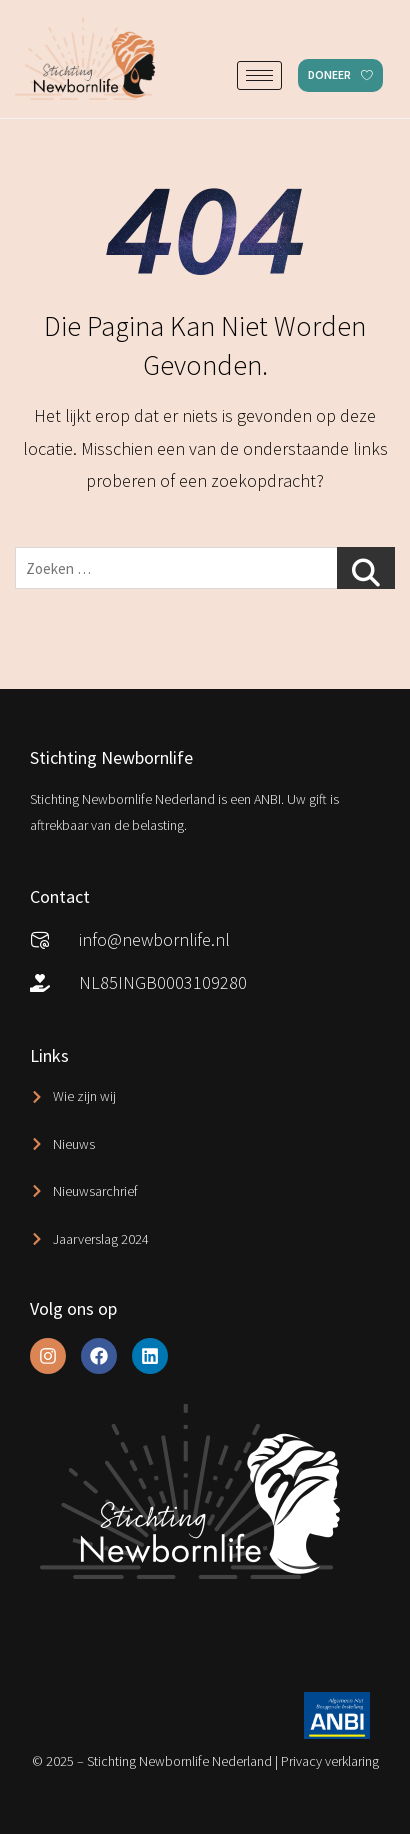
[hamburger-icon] (259, 75)
